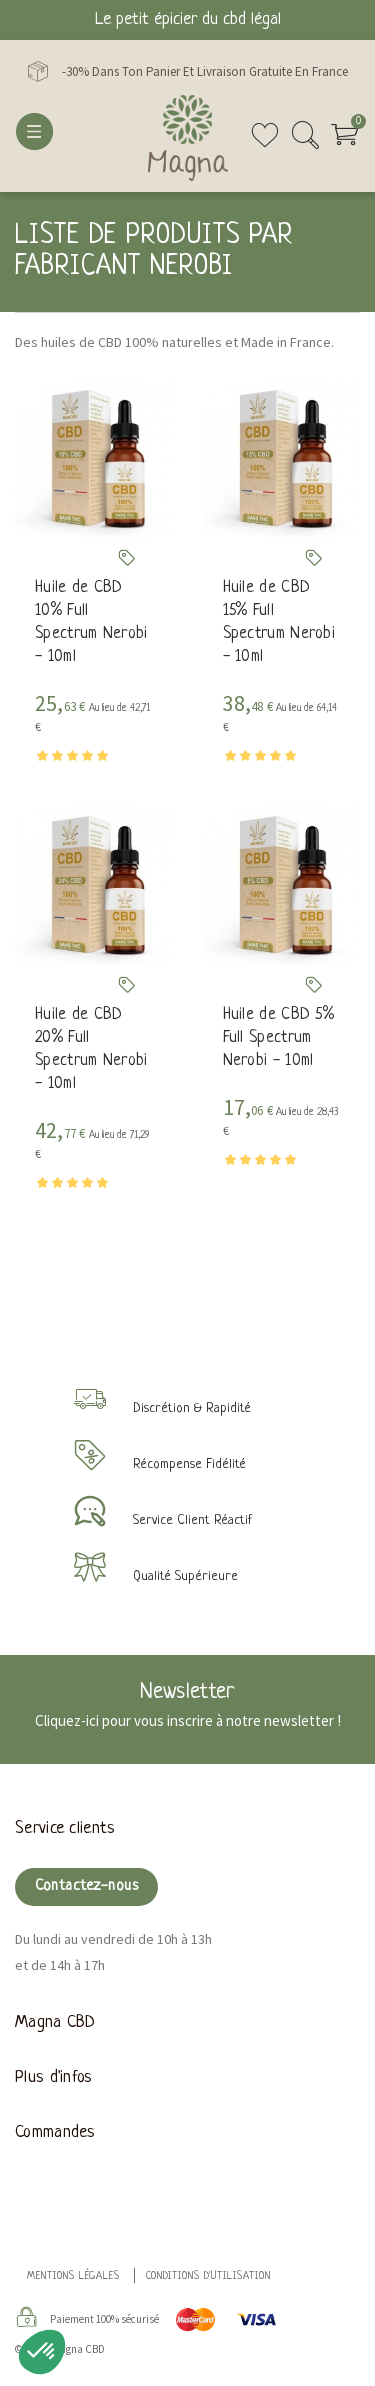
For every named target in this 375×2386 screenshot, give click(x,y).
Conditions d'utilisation (208, 2276)
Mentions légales (73, 2276)
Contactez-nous (86, 1886)
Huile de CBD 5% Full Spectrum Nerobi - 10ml (279, 1038)
